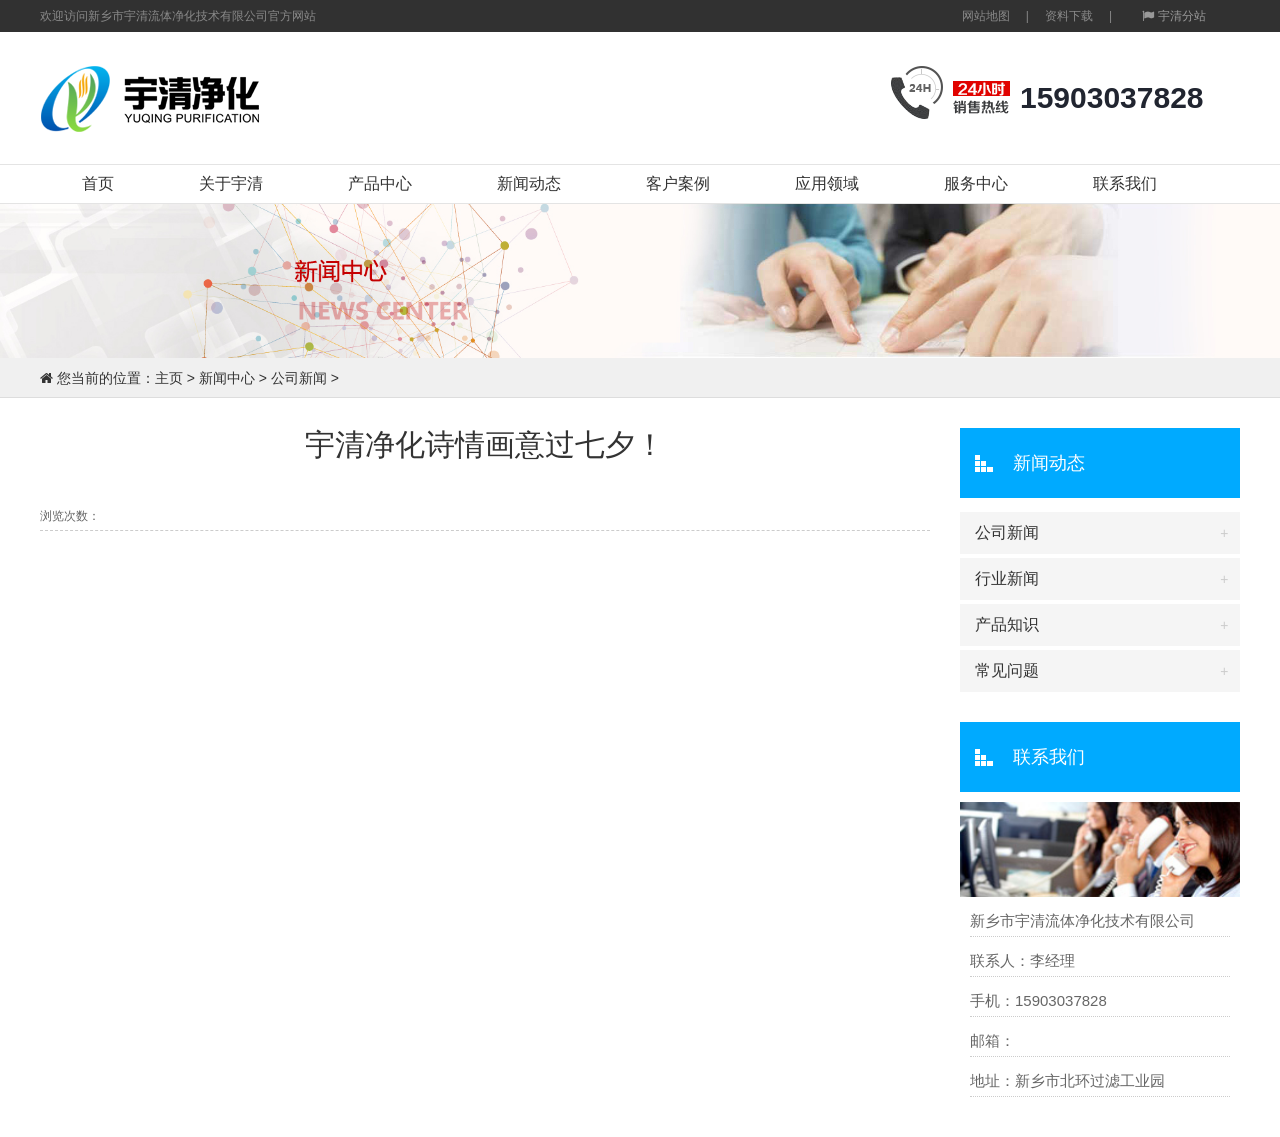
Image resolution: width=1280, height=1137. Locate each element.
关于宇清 (231, 183)
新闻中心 (227, 378)
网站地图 (986, 16)
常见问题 (1007, 670)
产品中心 (380, 183)
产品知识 (1007, 624)
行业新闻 (1007, 578)
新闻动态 (529, 183)
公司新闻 (299, 378)
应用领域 (827, 183)
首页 (98, 183)
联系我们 (1125, 183)
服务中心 (976, 183)
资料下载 (1069, 16)
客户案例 (678, 183)
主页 (169, 378)
